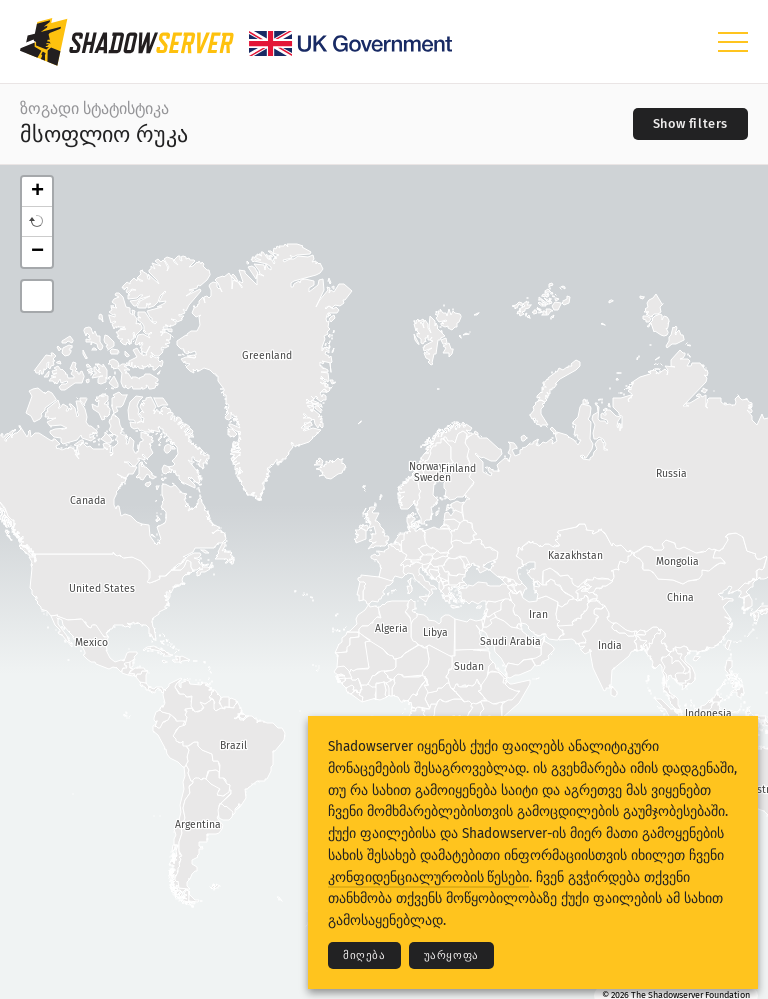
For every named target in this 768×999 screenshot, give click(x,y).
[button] (37, 222)
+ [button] (37, 192)
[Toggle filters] (690, 124)
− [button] (37, 252)
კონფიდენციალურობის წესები (428, 877)
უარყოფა (451, 955)
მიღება (364, 955)
